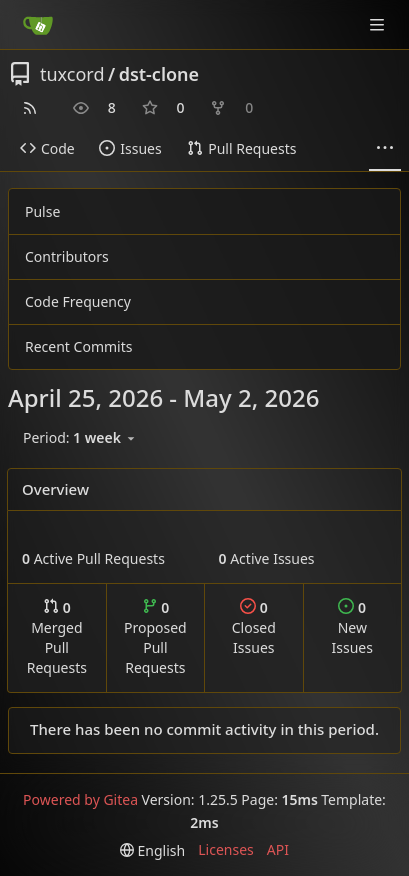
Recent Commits (78, 346)
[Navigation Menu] (379, 24)
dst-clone (159, 74)
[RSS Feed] (30, 108)
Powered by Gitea (80, 799)
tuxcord (72, 74)
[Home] (38, 25)
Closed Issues (254, 627)
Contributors (67, 256)
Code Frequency (78, 301)
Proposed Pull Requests (155, 637)
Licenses (226, 849)
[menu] (80, 438)
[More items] (385, 149)
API (278, 849)
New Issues (352, 627)
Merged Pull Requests (57, 637)
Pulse (42, 211)
